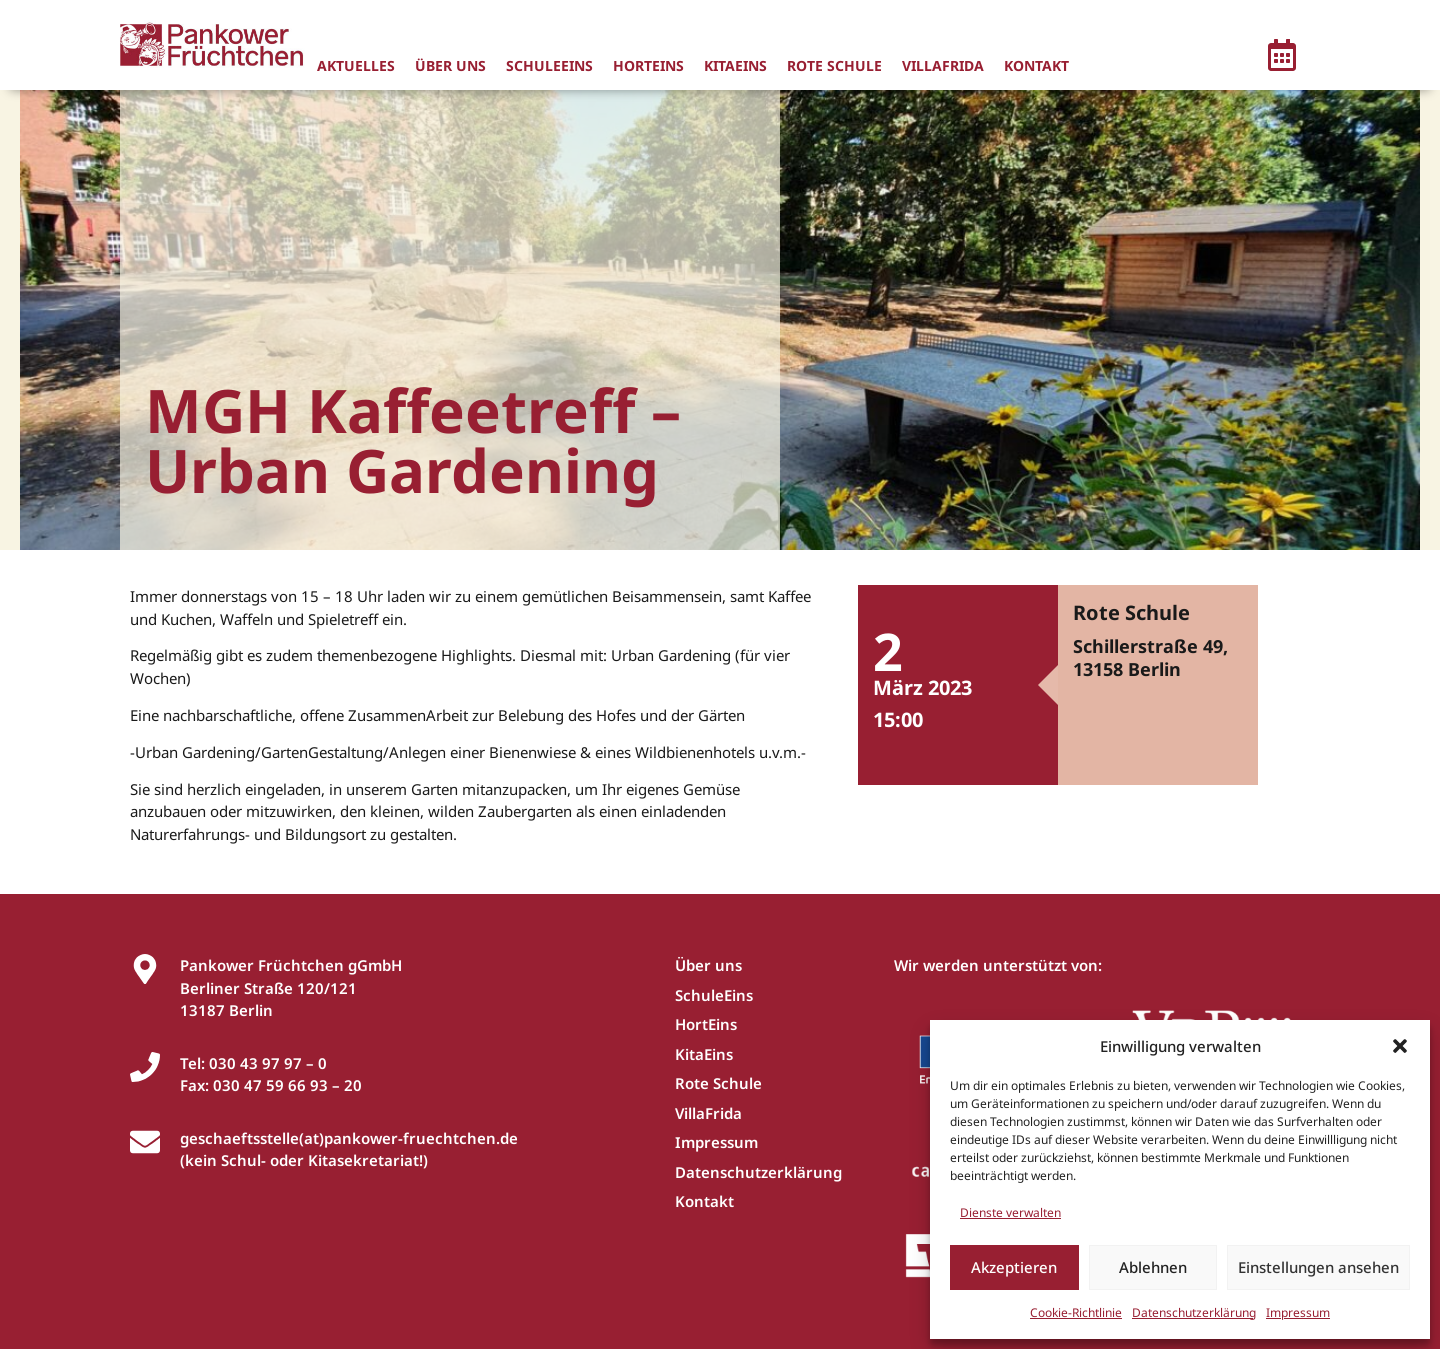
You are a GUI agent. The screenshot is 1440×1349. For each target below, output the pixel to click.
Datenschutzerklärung (1194, 1312)
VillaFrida (943, 65)
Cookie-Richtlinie (1076, 1312)
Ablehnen (1153, 1267)
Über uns (450, 65)
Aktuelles (356, 65)
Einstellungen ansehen (1318, 1267)
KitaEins (735, 65)
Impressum (1298, 1312)
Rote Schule (834, 65)
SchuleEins (549, 65)
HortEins (648, 65)
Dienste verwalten (1010, 1212)
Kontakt (1036, 65)
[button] (1400, 1046)
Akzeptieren (1014, 1267)
